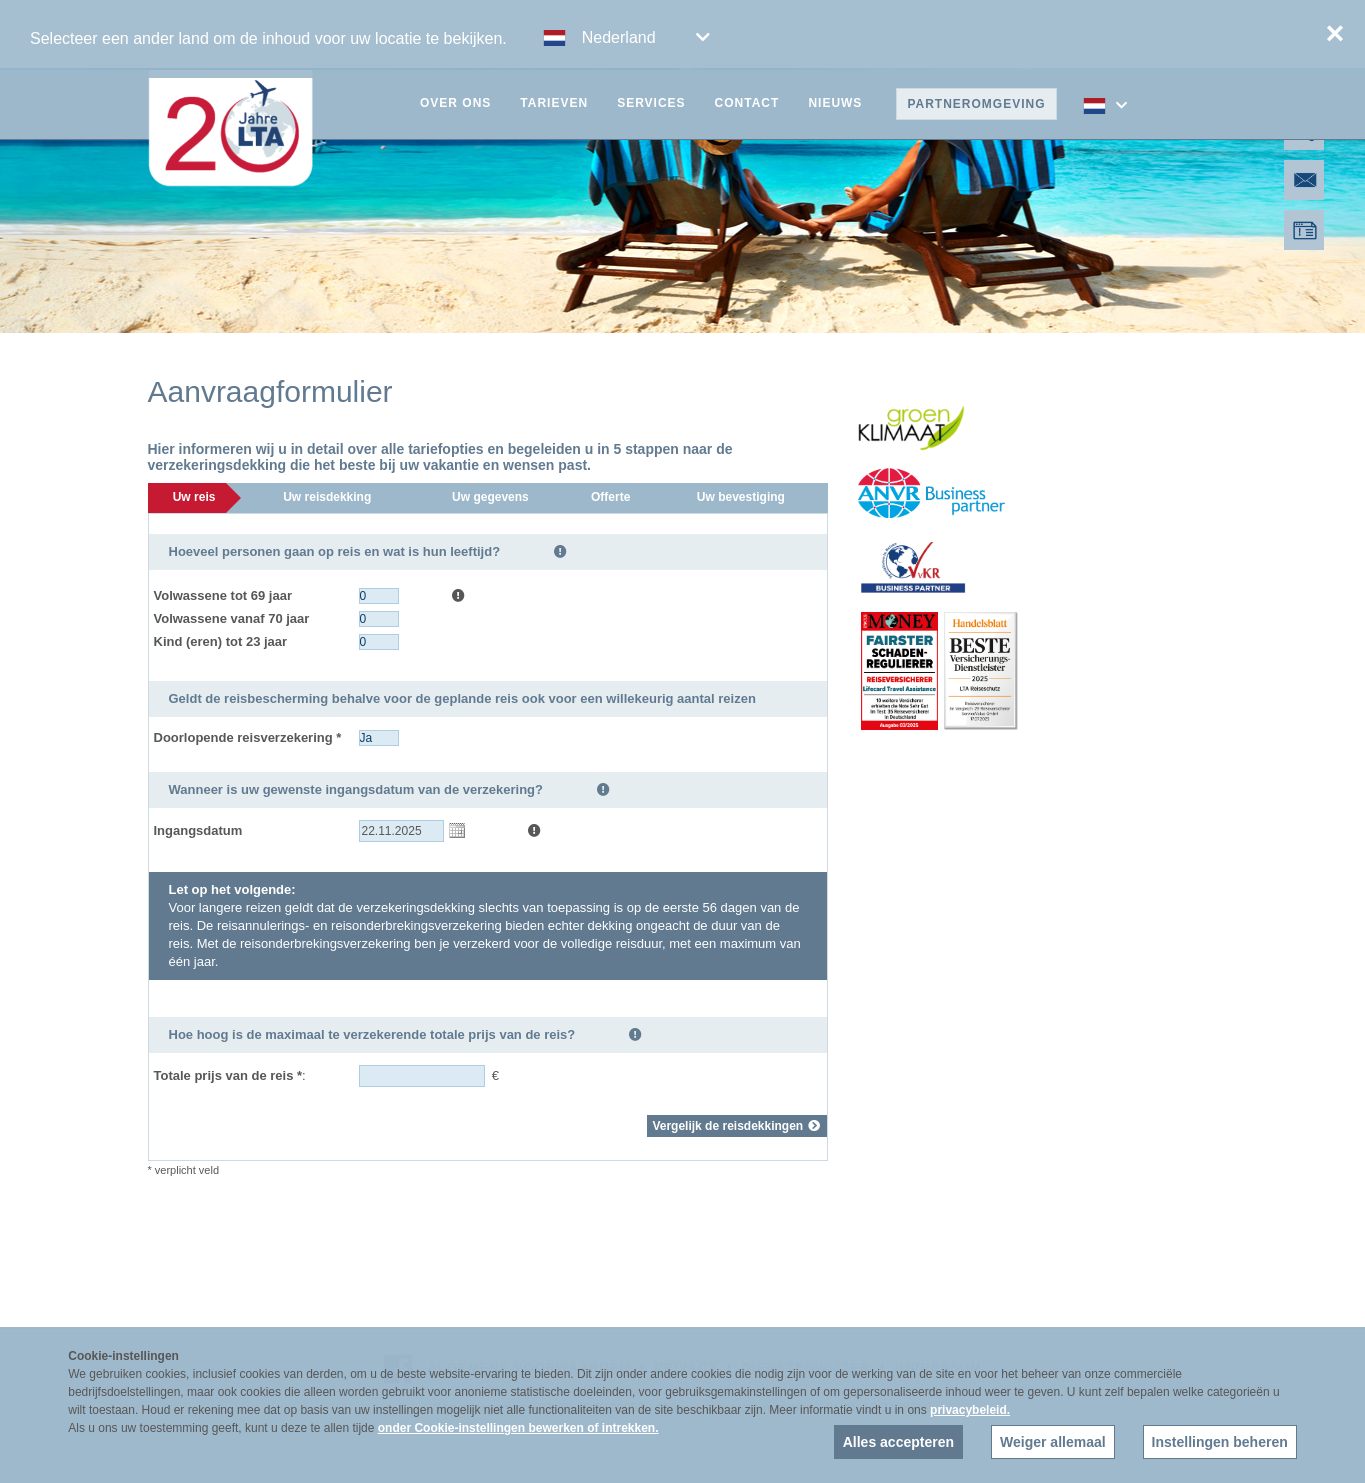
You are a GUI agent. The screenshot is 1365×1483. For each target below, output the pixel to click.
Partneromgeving (976, 104)
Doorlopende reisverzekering (248, 737)
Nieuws (835, 103)
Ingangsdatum (198, 830)
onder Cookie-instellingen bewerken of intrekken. (518, 1428)
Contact (747, 103)
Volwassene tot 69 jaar (223, 595)
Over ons (455, 103)
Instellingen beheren (1220, 1442)
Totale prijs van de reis (228, 1075)
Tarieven (554, 103)
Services (651, 103)
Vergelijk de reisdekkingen (736, 1126)
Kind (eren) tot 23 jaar (221, 641)
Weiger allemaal (1053, 1442)
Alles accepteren (898, 1442)
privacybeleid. (970, 1410)
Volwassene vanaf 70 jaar (232, 618)
